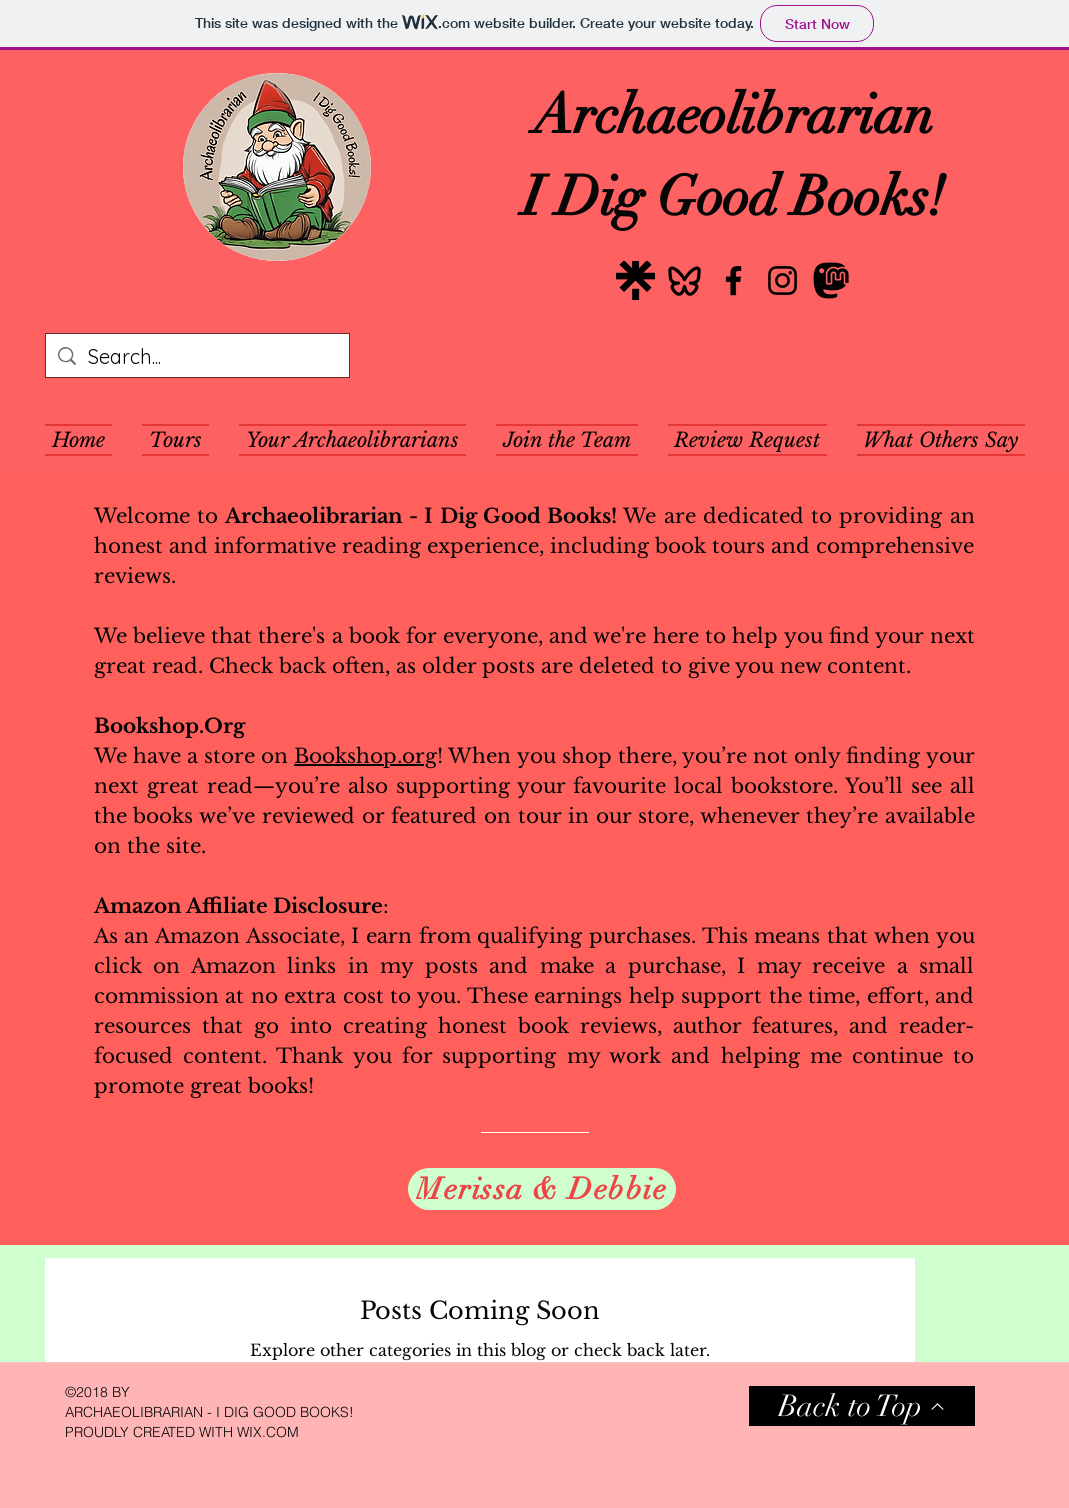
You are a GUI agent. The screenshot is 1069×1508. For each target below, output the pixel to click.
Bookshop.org (365, 756)
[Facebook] (733, 280)
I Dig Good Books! (733, 197)
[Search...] (197, 357)
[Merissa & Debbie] (542, 1189)
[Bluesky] (684, 280)
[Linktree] (635, 280)
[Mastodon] (831, 280)
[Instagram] (782, 280)
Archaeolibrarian (733, 115)
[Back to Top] (862, 1406)
